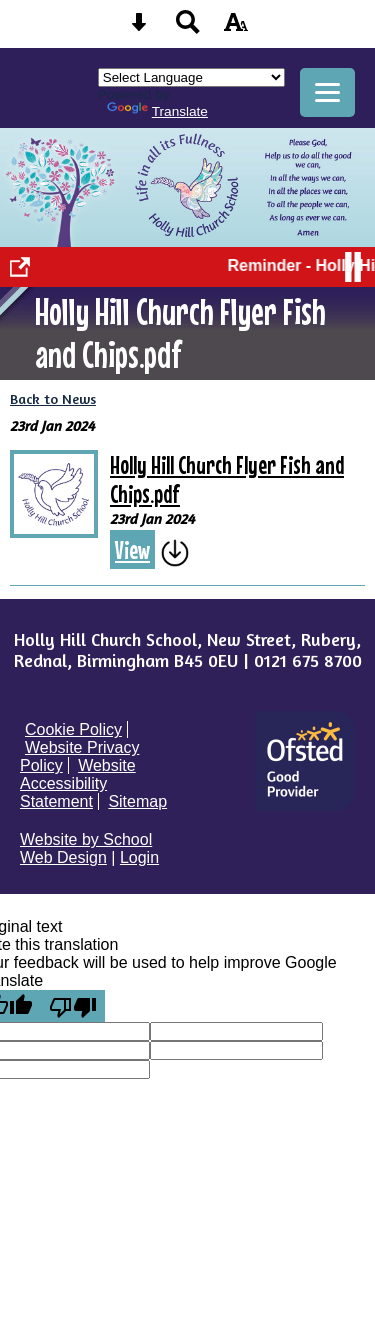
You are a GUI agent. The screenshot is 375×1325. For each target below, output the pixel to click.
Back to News (53, 398)
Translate (157, 111)
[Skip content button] (139, 28)
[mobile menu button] (327, 92)
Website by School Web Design (86, 848)
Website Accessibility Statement (78, 783)
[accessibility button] (236, 28)
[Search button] (188, 28)
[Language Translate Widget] (191, 77)
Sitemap (137, 801)
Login (139, 857)
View (132, 549)
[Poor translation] (73, 1006)
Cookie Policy (73, 729)
